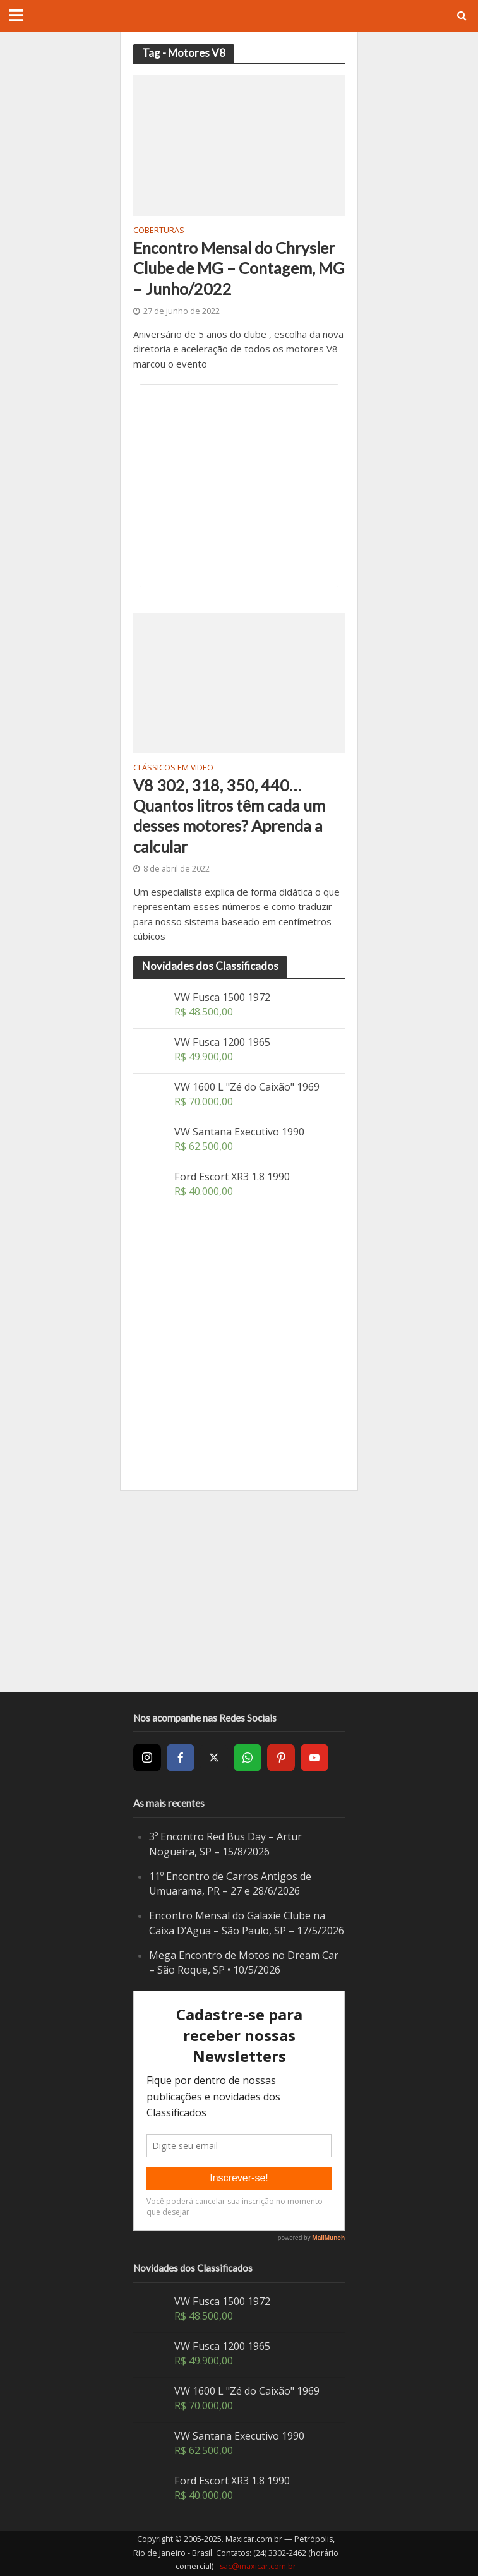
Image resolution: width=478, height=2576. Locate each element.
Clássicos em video (173, 768)
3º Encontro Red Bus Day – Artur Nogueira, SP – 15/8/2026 (225, 1844)
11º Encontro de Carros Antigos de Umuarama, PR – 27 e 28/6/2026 (230, 1883)
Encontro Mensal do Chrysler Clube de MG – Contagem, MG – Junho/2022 (239, 268)
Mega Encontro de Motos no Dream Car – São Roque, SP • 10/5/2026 (243, 1962)
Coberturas (158, 231)
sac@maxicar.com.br (258, 2566)
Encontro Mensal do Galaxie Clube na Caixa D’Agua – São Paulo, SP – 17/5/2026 (246, 1923)
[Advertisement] (239, 486)
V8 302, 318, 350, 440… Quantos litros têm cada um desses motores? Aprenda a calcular (229, 816)
